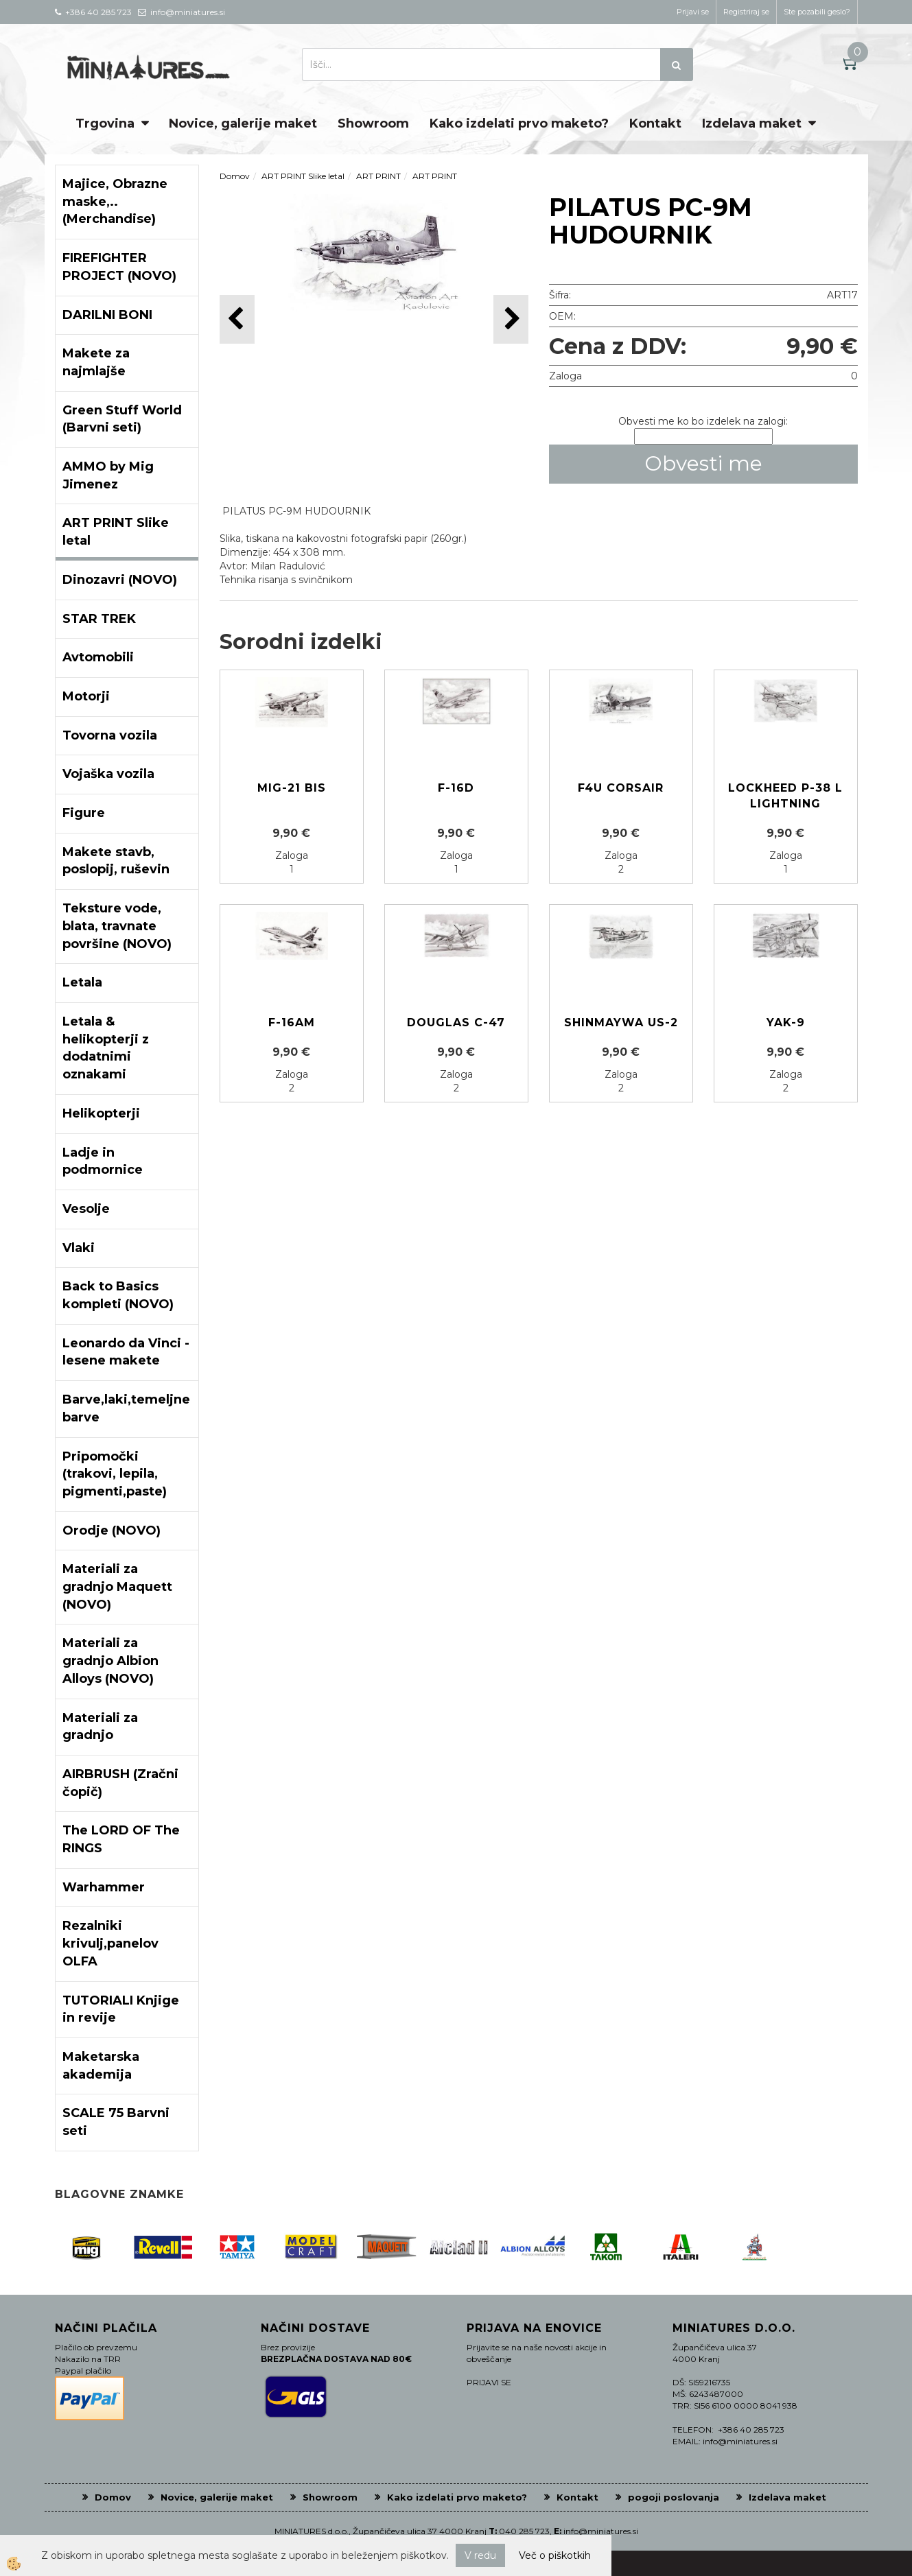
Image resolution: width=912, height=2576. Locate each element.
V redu (480, 2555)
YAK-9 (786, 1022)
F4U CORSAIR (621, 787)
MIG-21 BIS (291, 787)
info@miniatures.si (600, 2531)
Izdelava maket (752, 123)
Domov (235, 176)
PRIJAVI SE (489, 2382)
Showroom (373, 123)
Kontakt (655, 123)
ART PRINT (378, 176)
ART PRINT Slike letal (302, 176)
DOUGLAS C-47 (456, 1022)
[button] (510, 319)
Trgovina (105, 123)
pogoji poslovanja (673, 2497)
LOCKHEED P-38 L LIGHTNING (785, 795)
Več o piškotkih (555, 2555)
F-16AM (291, 1022)
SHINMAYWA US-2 (621, 1022)
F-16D (456, 787)
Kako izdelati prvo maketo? (519, 123)
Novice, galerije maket (243, 123)
